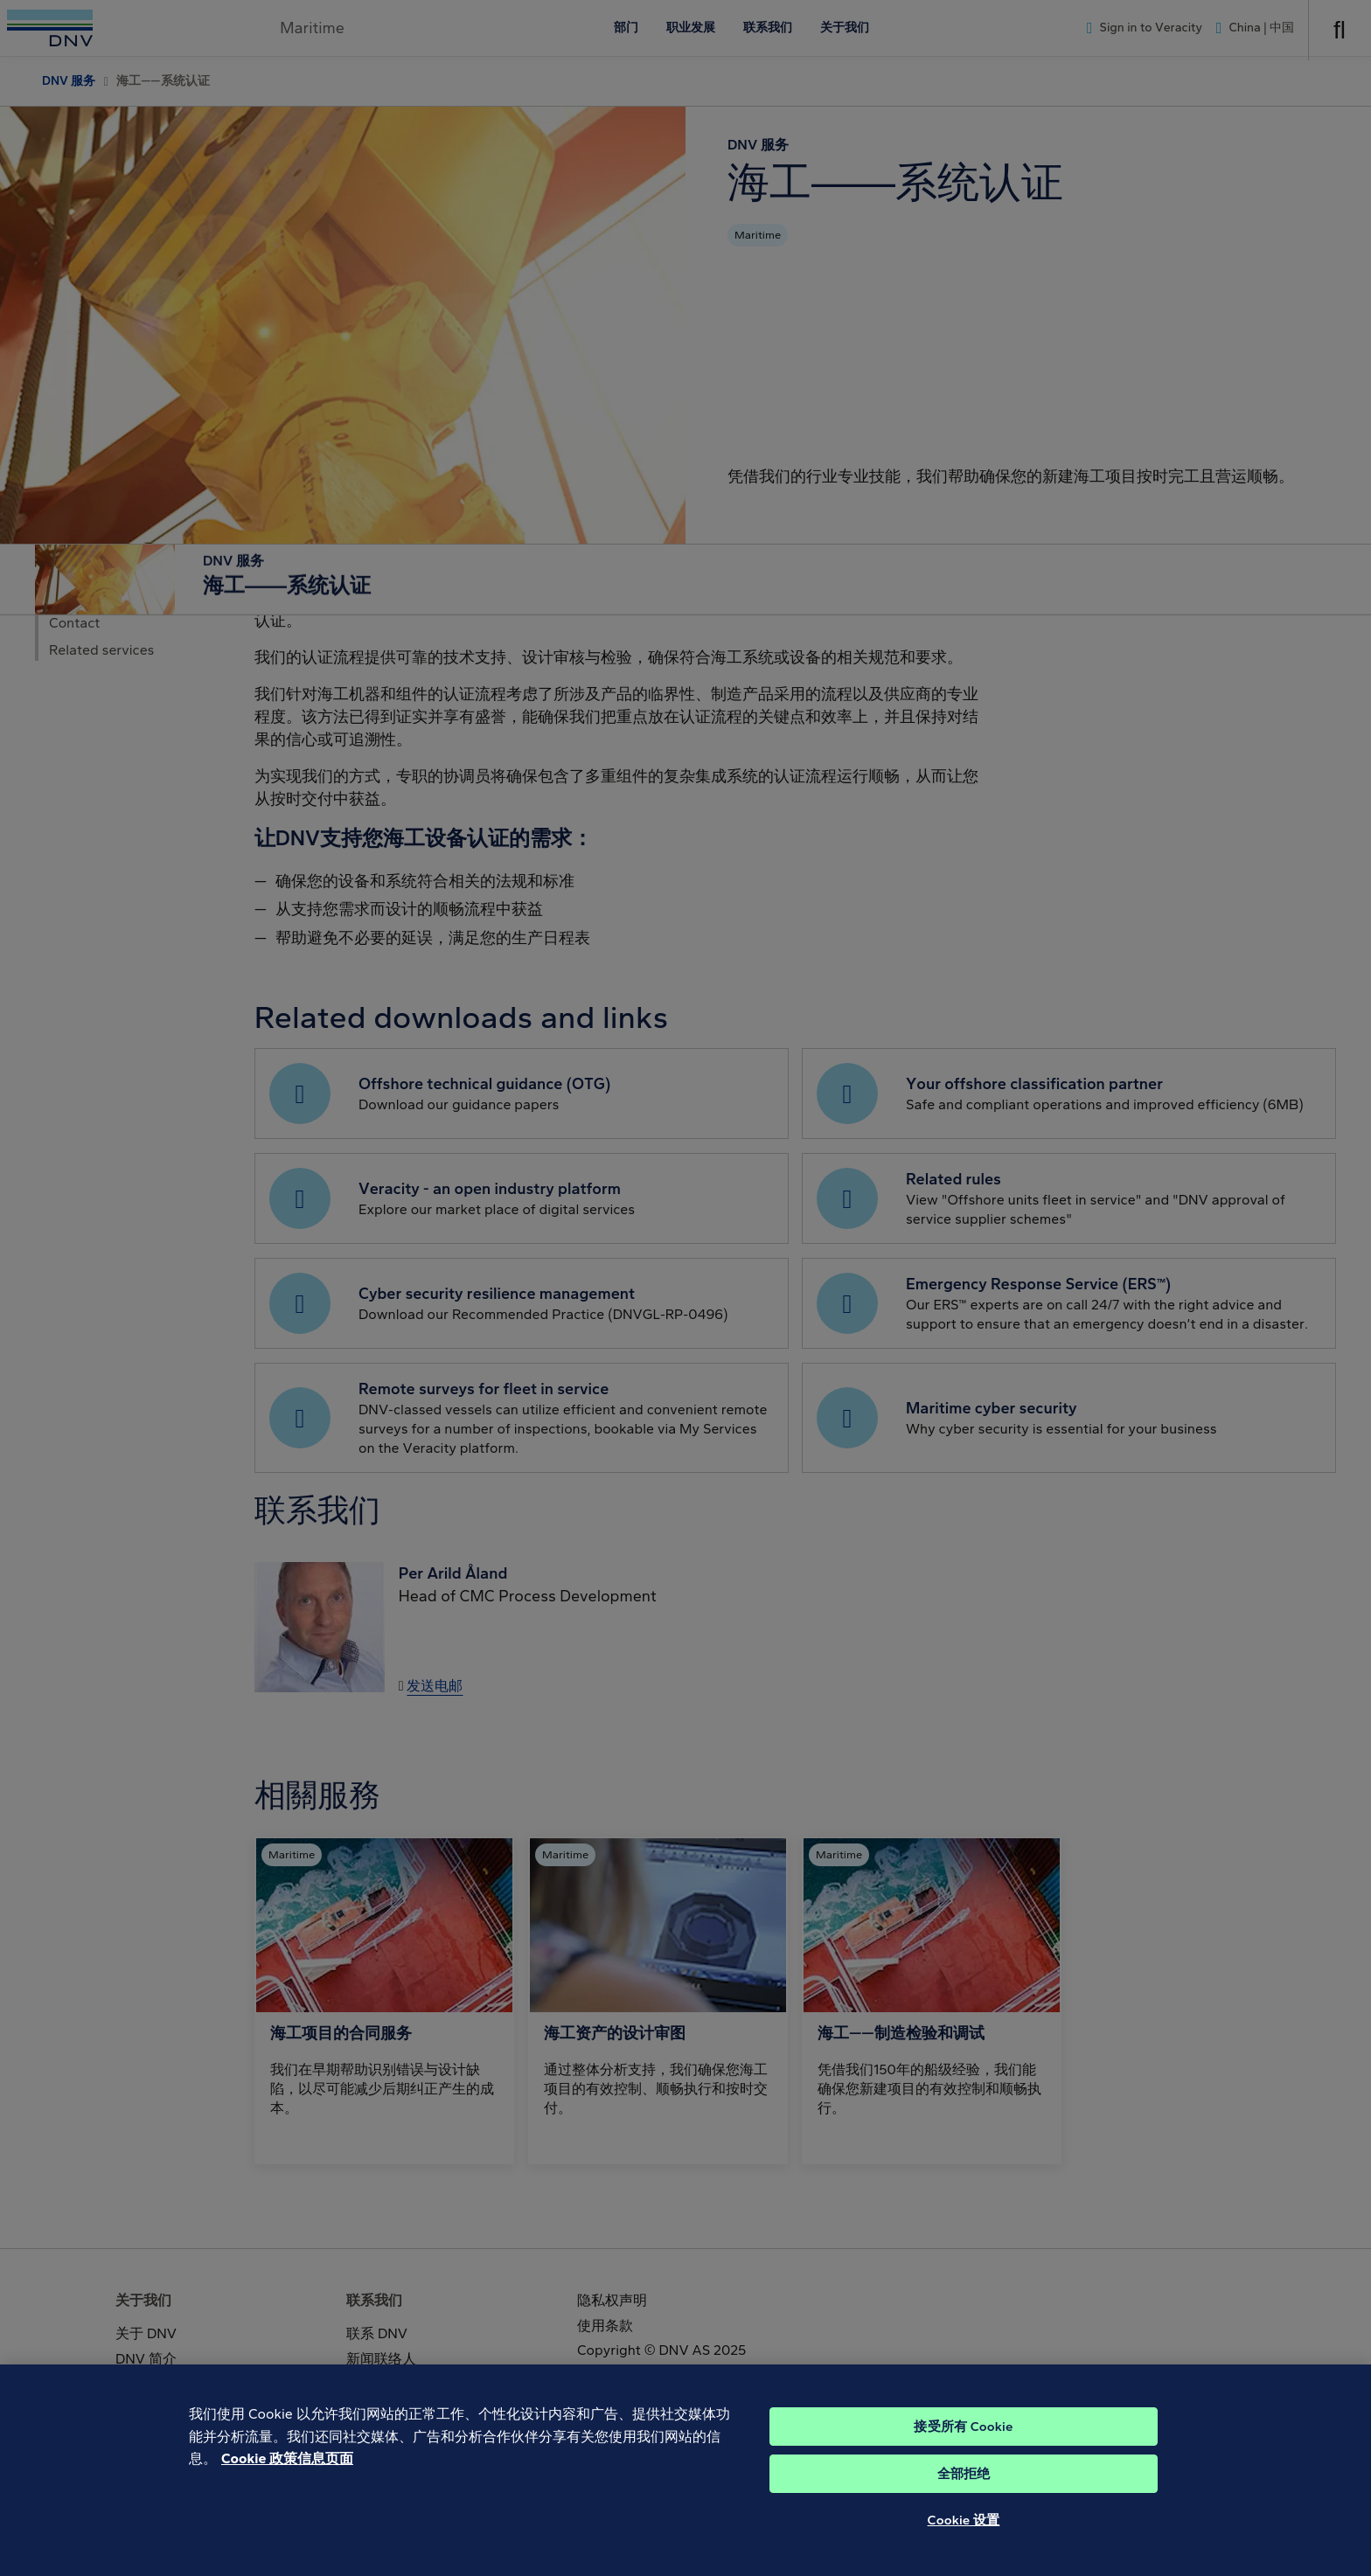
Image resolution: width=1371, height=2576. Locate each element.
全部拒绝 (964, 2500)
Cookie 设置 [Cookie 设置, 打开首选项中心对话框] (964, 2546)
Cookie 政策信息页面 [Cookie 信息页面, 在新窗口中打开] (287, 2484)
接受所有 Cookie (963, 2453)
